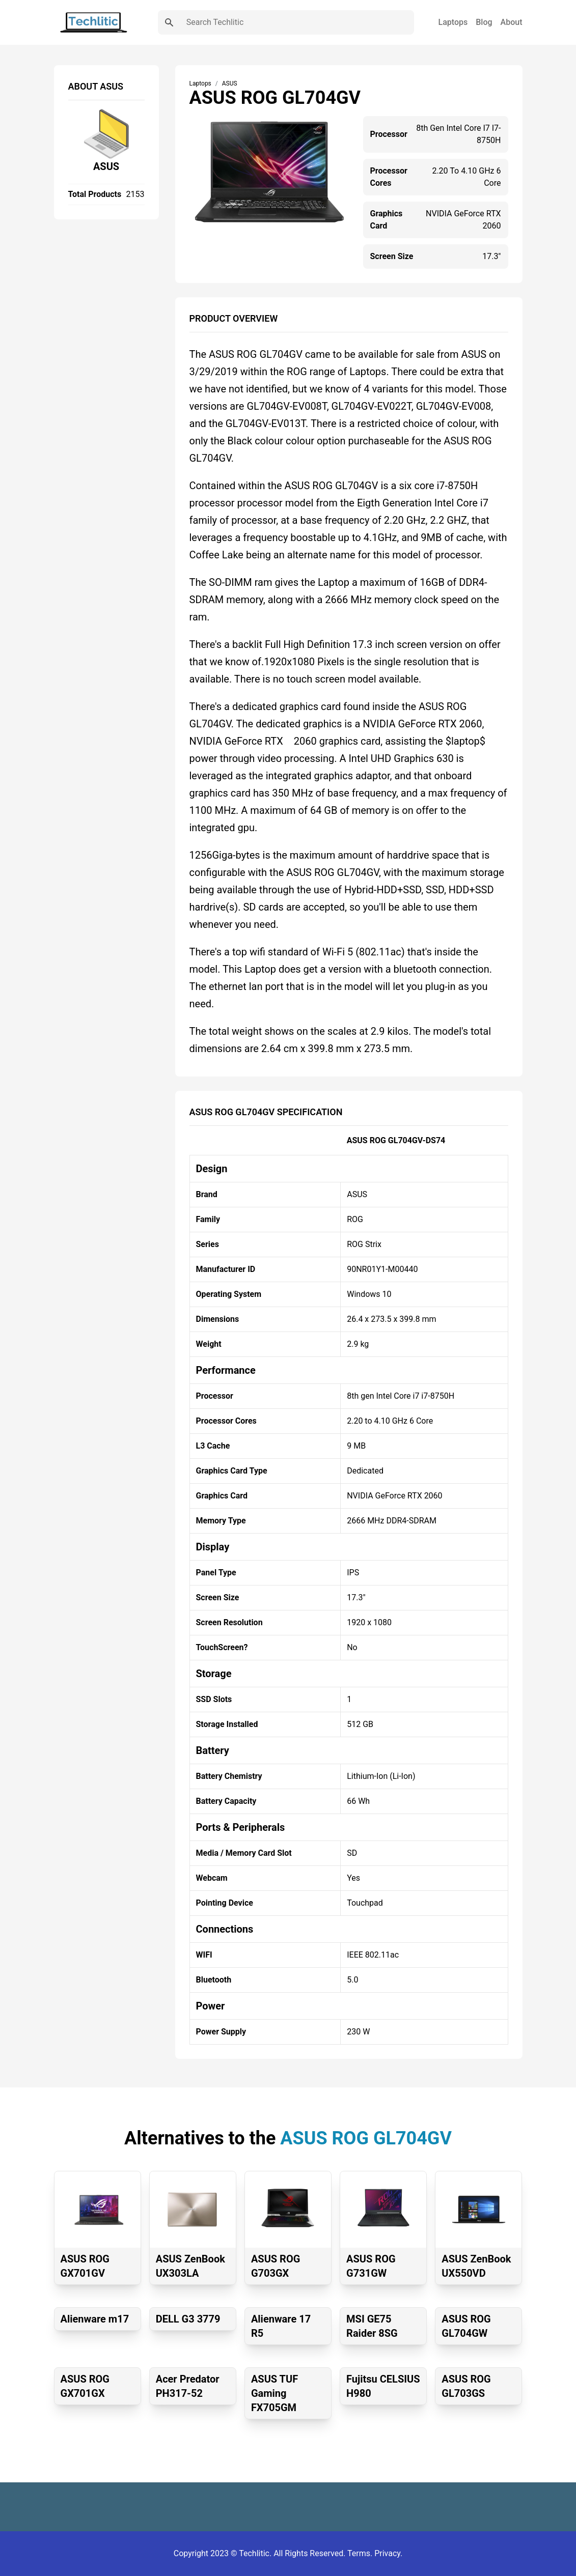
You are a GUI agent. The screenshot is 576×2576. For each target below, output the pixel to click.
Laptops (453, 22)
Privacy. (388, 2553)
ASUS (106, 166)
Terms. (360, 2553)
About (512, 22)
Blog (484, 22)
